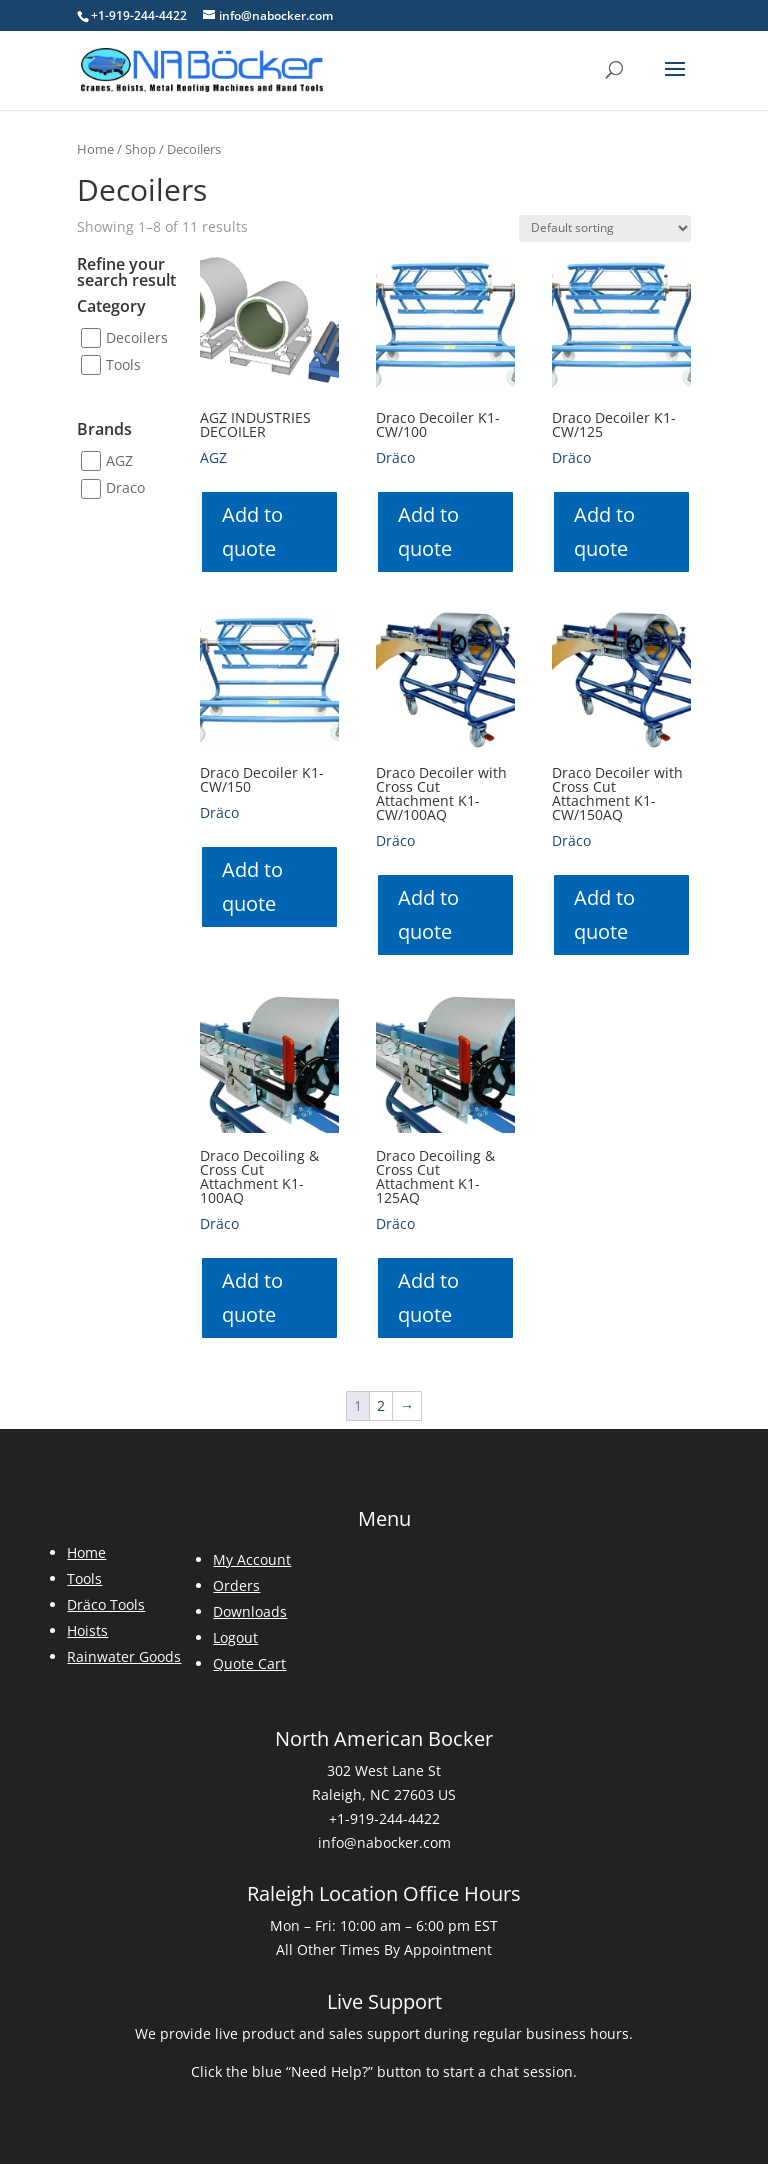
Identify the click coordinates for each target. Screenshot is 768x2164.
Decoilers (137, 337)
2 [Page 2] (381, 1405)
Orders (236, 1585)
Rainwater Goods (124, 1656)
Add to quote (252, 531)
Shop (140, 149)
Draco (125, 488)
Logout (235, 1637)
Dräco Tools (106, 1604)
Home (95, 149)
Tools (123, 364)
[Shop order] (605, 228)
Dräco (395, 457)
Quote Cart (249, 1663)
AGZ (119, 460)
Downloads (250, 1611)
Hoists (87, 1630)
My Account (252, 1559)
